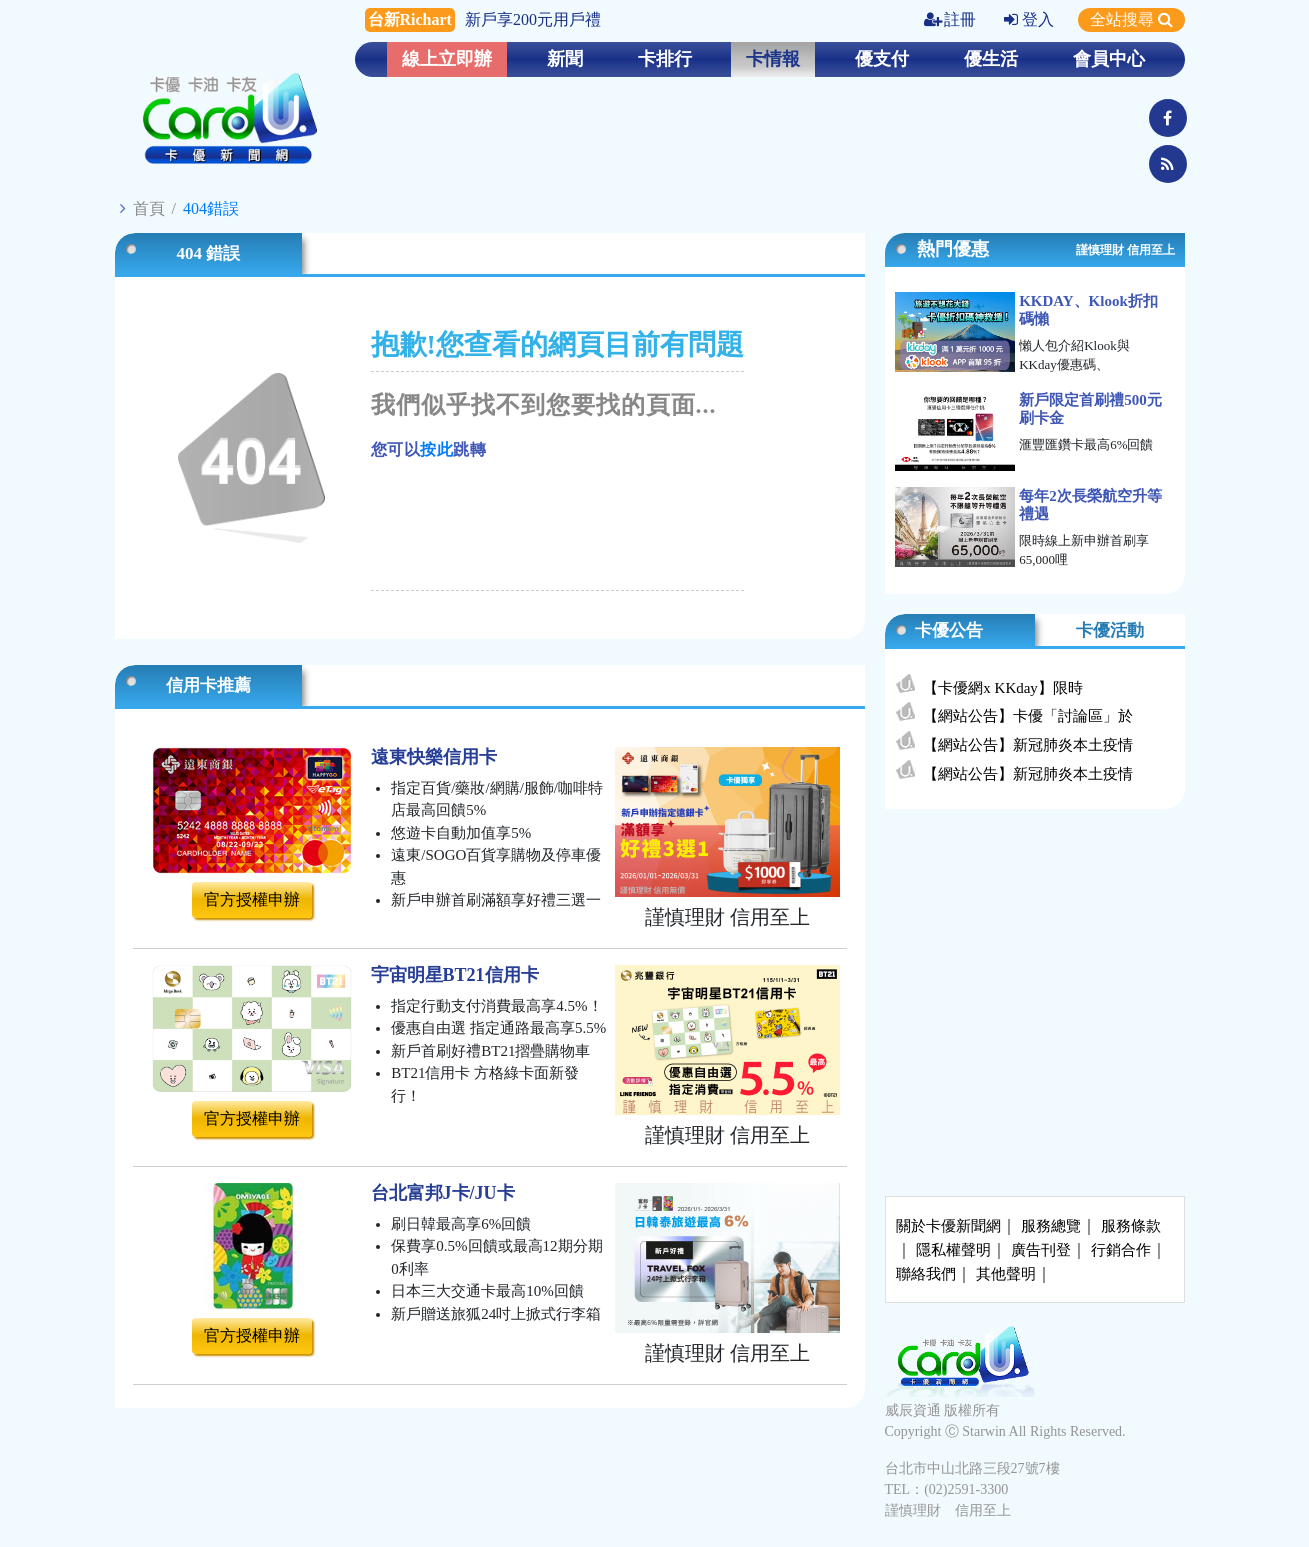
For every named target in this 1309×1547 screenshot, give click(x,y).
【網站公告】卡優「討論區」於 (1028, 716)
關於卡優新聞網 (948, 1226)
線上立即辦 (447, 59)
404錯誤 (211, 208)
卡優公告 (949, 630)
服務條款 (1131, 1226)
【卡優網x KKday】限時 (1003, 688)
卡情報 (773, 59)
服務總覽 (1051, 1226)
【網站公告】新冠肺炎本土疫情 (1028, 745)
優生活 (991, 59)
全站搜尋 (1131, 19)
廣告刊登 (1041, 1250)
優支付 (882, 59)
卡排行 (665, 59)
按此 (436, 449)
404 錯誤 (208, 253)
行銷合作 (1121, 1250)
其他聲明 (1006, 1274)
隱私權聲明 (953, 1250)
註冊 (950, 19)
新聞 (565, 59)
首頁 (149, 208)
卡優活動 (1110, 630)
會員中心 (1109, 59)
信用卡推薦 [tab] (208, 685)
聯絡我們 (926, 1274)
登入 (1029, 19)
